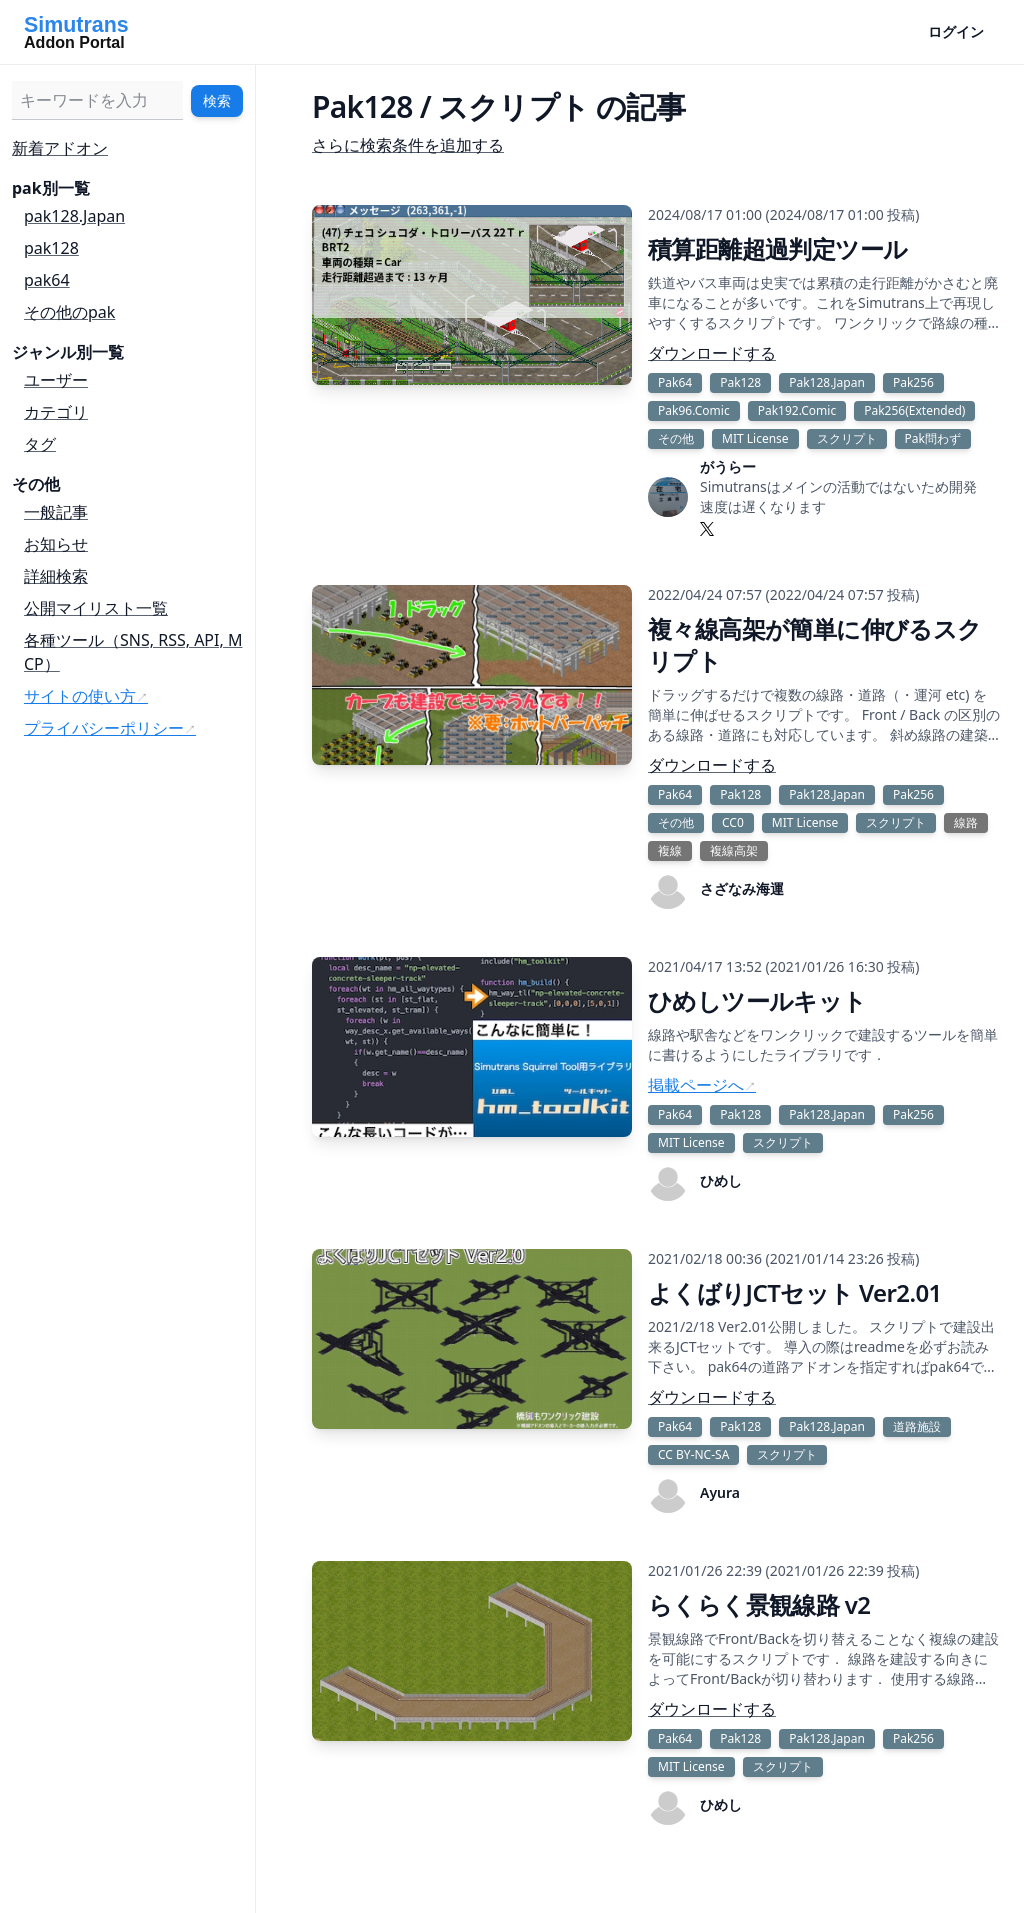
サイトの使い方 (80, 696)
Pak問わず (933, 438)
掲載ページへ (696, 1085)
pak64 (47, 280)
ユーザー (56, 380)
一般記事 (56, 512)
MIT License (755, 438)
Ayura (720, 1492)
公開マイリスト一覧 (96, 608)
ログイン (956, 31)
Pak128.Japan (827, 382)
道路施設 (917, 1426)
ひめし (721, 1180)
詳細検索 (56, 576)
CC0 (733, 822)
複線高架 (734, 850)
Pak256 (913, 382)
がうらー (728, 466)
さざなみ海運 (742, 888)
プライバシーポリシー (104, 728)
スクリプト (847, 438)
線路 (966, 822)
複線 (670, 850)
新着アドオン (60, 148)
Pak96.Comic (694, 410)
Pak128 (740, 382)
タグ (40, 444)
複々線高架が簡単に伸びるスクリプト (815, 644)
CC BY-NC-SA (693, 1454)
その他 (676, 438)
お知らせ (56, 544)
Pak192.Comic (797, 410)
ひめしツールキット (757, 1000)
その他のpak (69, 312)
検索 (217, 100)
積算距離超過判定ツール (777, 248)
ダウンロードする (712, 353)
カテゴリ (56, 412)
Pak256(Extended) (914, 410)
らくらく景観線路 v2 (759, 1604)
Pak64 (675, 382)
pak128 (51, 248)
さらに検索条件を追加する (408, 145)
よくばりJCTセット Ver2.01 (795, 1292)
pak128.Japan (74, 216)
